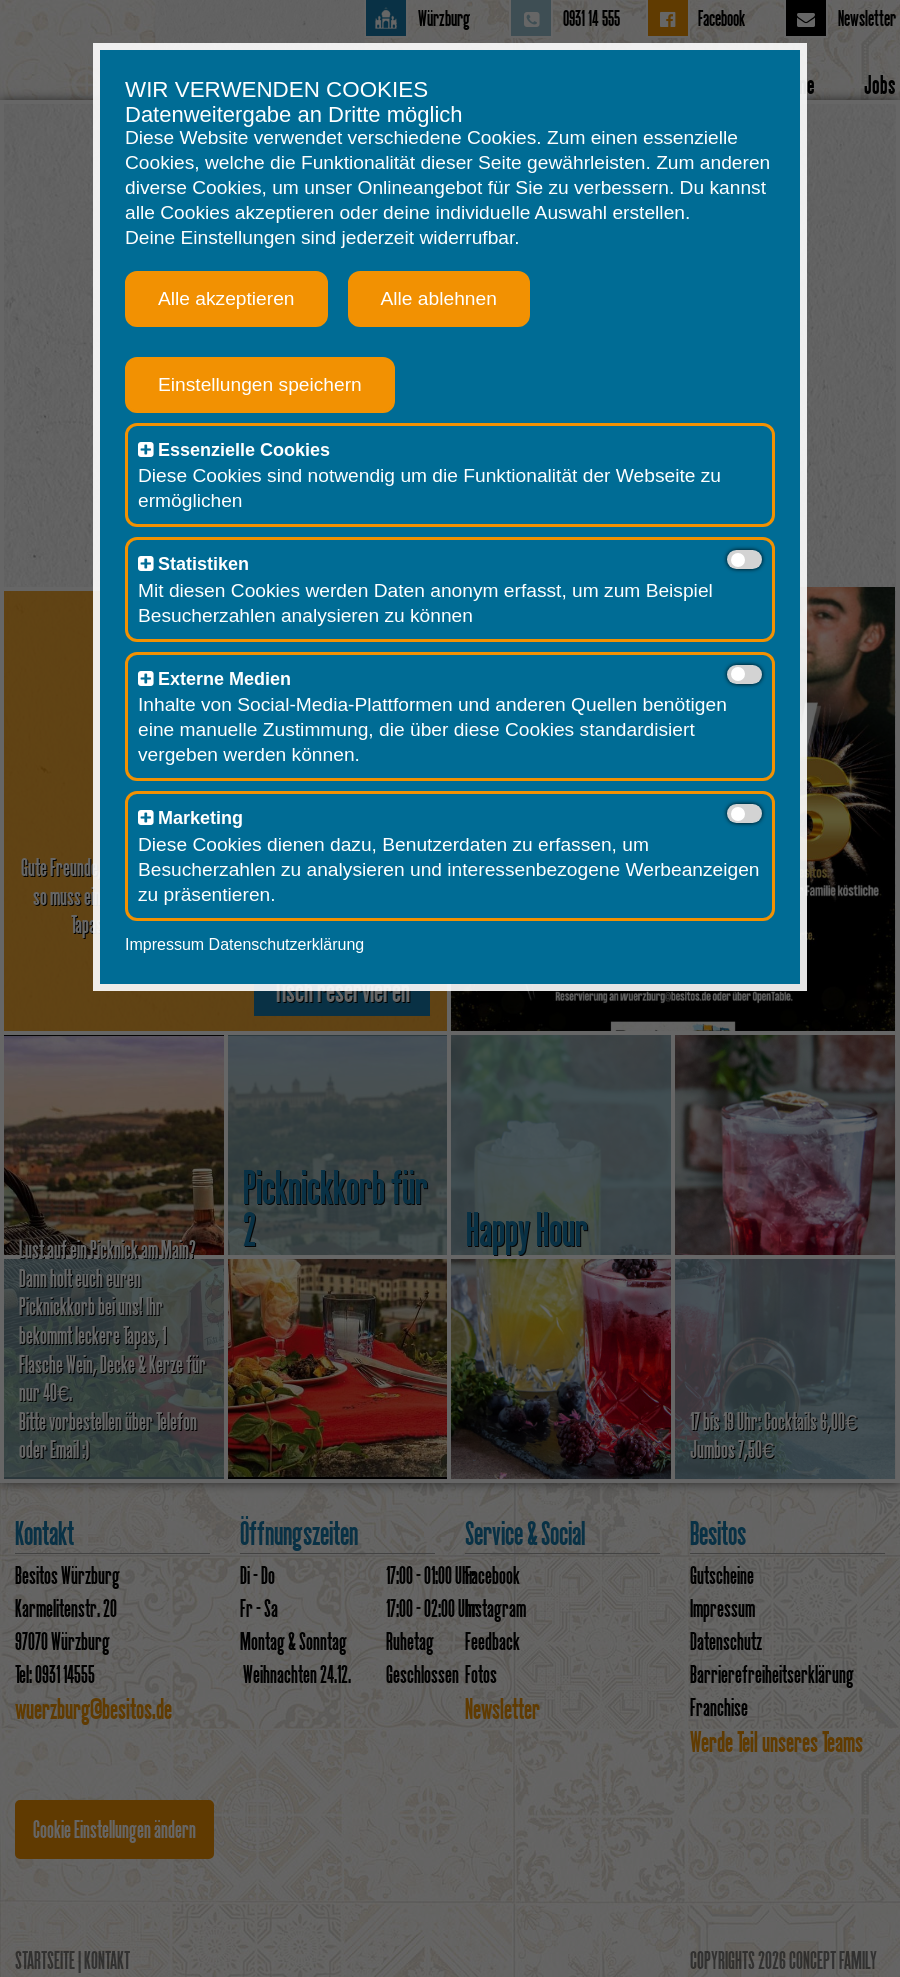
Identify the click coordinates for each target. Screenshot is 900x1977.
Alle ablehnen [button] (430, 297)
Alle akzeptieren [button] (217, 297)
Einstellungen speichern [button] (251, 383)
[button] (136, 449)
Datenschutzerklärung (278, 943)
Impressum (155, 943)
